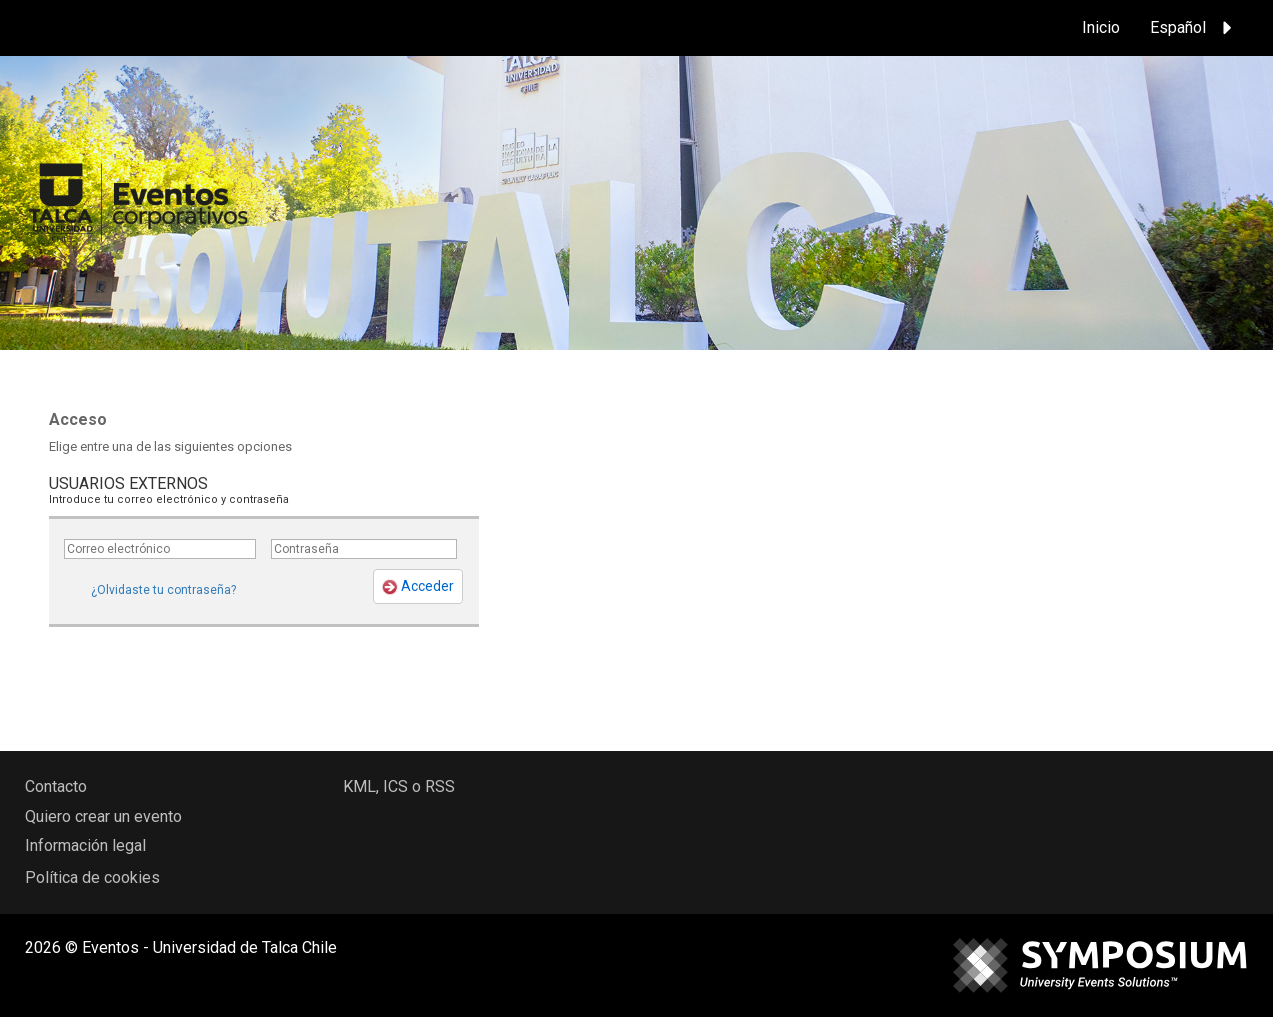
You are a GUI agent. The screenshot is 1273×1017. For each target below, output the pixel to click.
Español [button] (1194, 28)
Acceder (418, 586)
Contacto (56, 786)
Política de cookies (92, 877)
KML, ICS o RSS (399, 786)
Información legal (85, 845)
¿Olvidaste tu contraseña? (163, 590)
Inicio (1101, 27)
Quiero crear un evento (103, 816)
